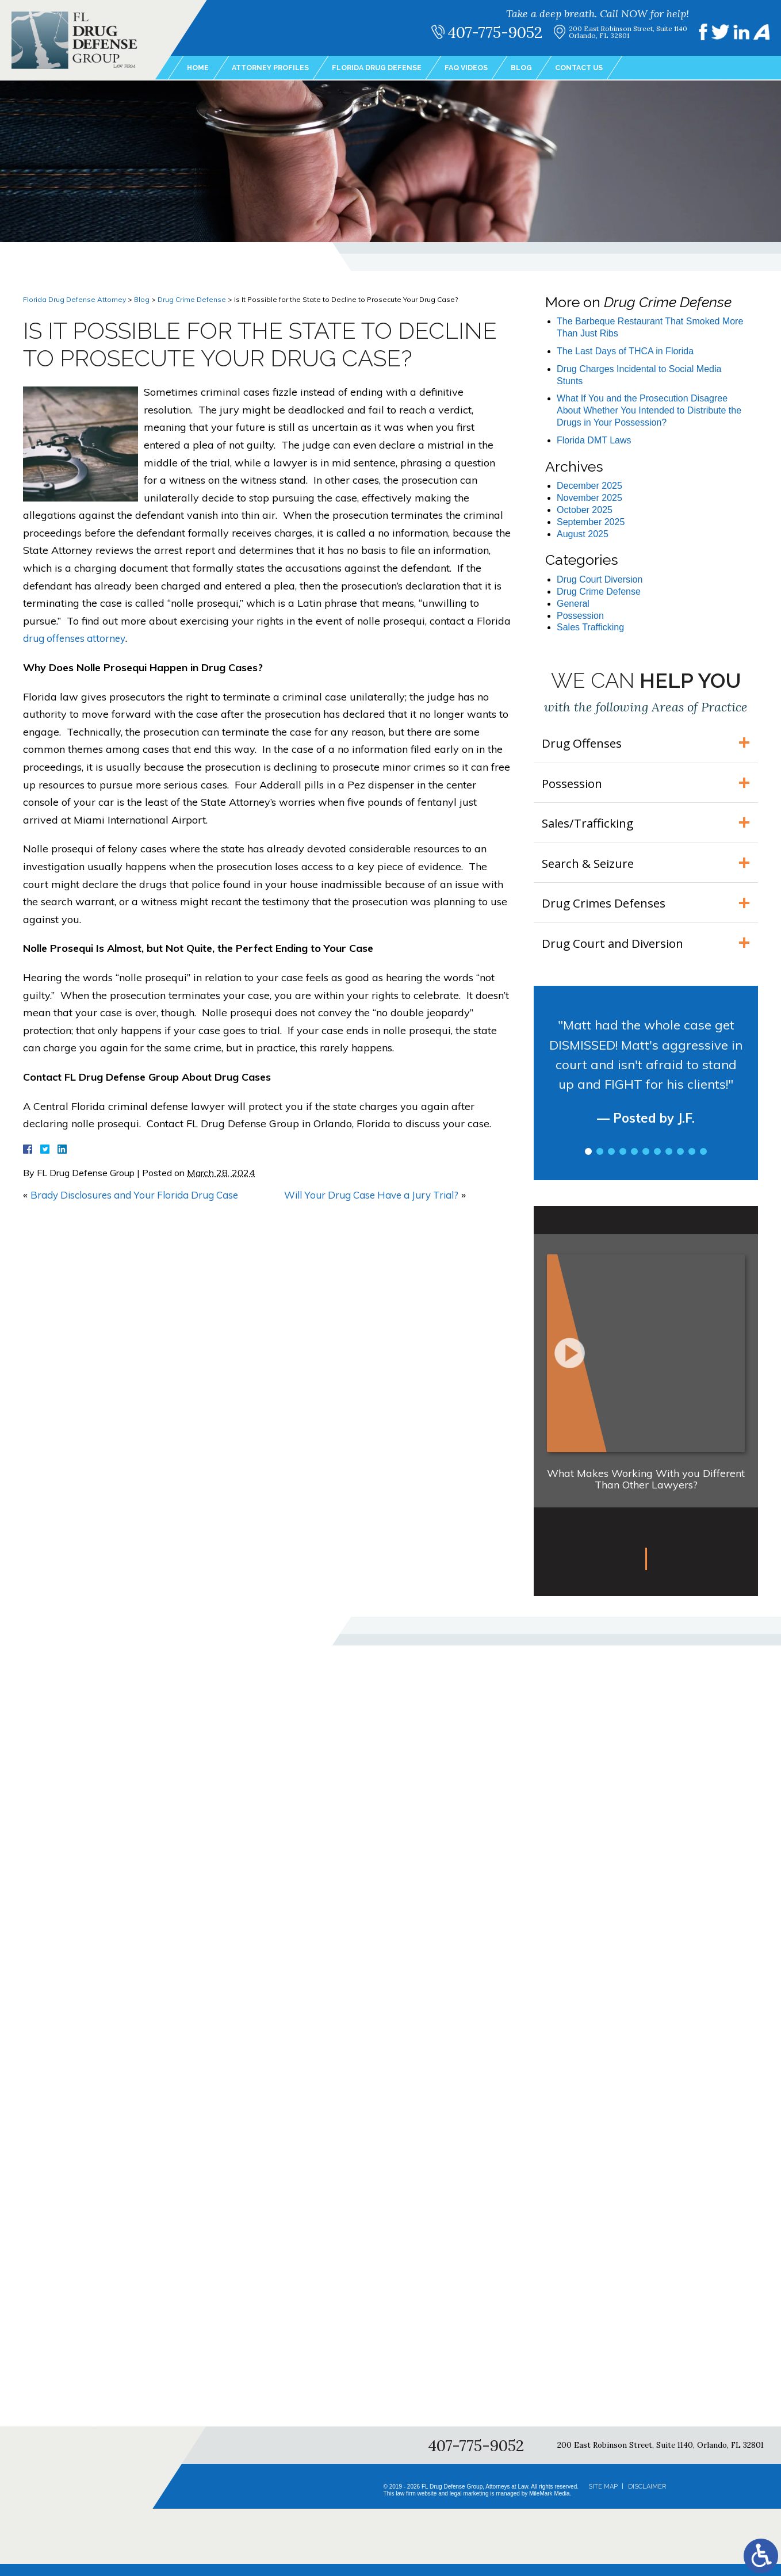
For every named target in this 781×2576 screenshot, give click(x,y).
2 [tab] (599, 1163)
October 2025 (584, 510)
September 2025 (591, 522)
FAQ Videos (490, 68)
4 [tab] (622, 1163)
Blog (548, 68)
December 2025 (589, 486)
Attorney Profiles (277, 68)
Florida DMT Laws (594, 440)
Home (199, 68)
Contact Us (610, 68)
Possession (580, 616)
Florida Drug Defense (393, 68)
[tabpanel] (646, 1093)
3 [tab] (611, 1163)
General (573, 603)
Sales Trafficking (590, 627)
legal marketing (469, 2505)
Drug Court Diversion (599, 579)
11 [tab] (703, 1163)
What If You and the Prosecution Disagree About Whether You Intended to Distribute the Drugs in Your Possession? (649, 410)
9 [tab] (680, 1163)
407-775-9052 (503, 32)
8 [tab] (668, 1163)
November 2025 (589, 498)
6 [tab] (645, 1163)
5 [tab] (634, 1163)
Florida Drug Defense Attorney (74, 299)
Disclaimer (647, 2498)
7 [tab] (657, 1163)
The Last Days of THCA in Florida (625, 351)
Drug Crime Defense (192, 299)
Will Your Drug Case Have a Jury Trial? (378, 1194)
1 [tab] (588, 1163)
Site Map (603, 2498)
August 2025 (582, 534)
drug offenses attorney (77, 638)
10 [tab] (691, 1163)
